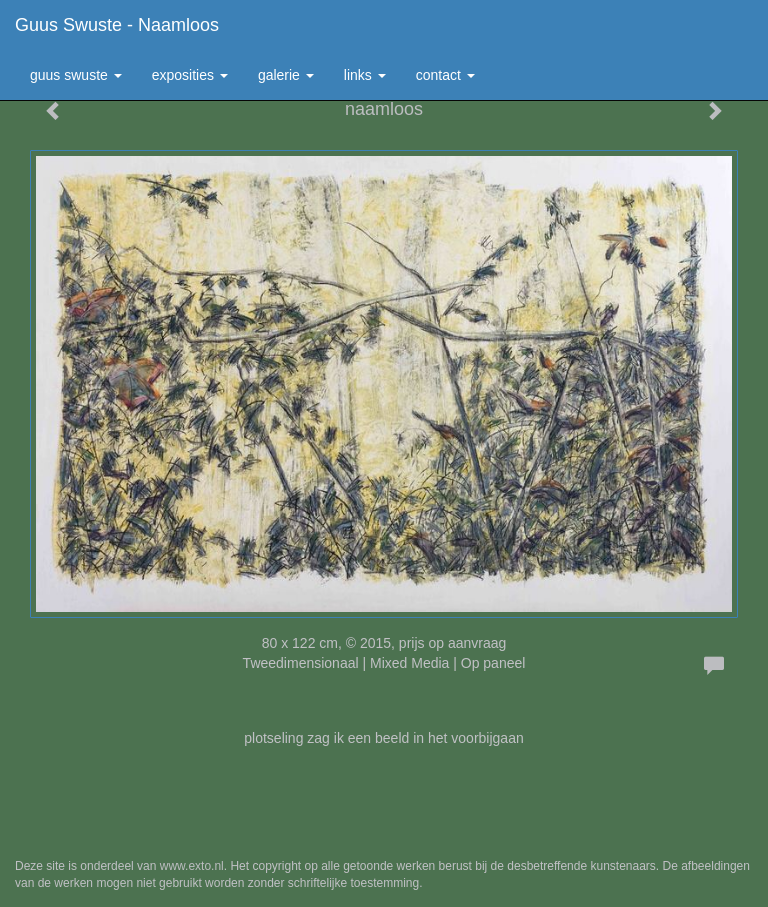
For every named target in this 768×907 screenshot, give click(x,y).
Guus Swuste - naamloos (117, 25)
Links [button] (365, 75)
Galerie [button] (286, 75)
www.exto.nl (192, 866)
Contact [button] (445, 75)
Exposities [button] (190, 75)
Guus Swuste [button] (76, 75)
